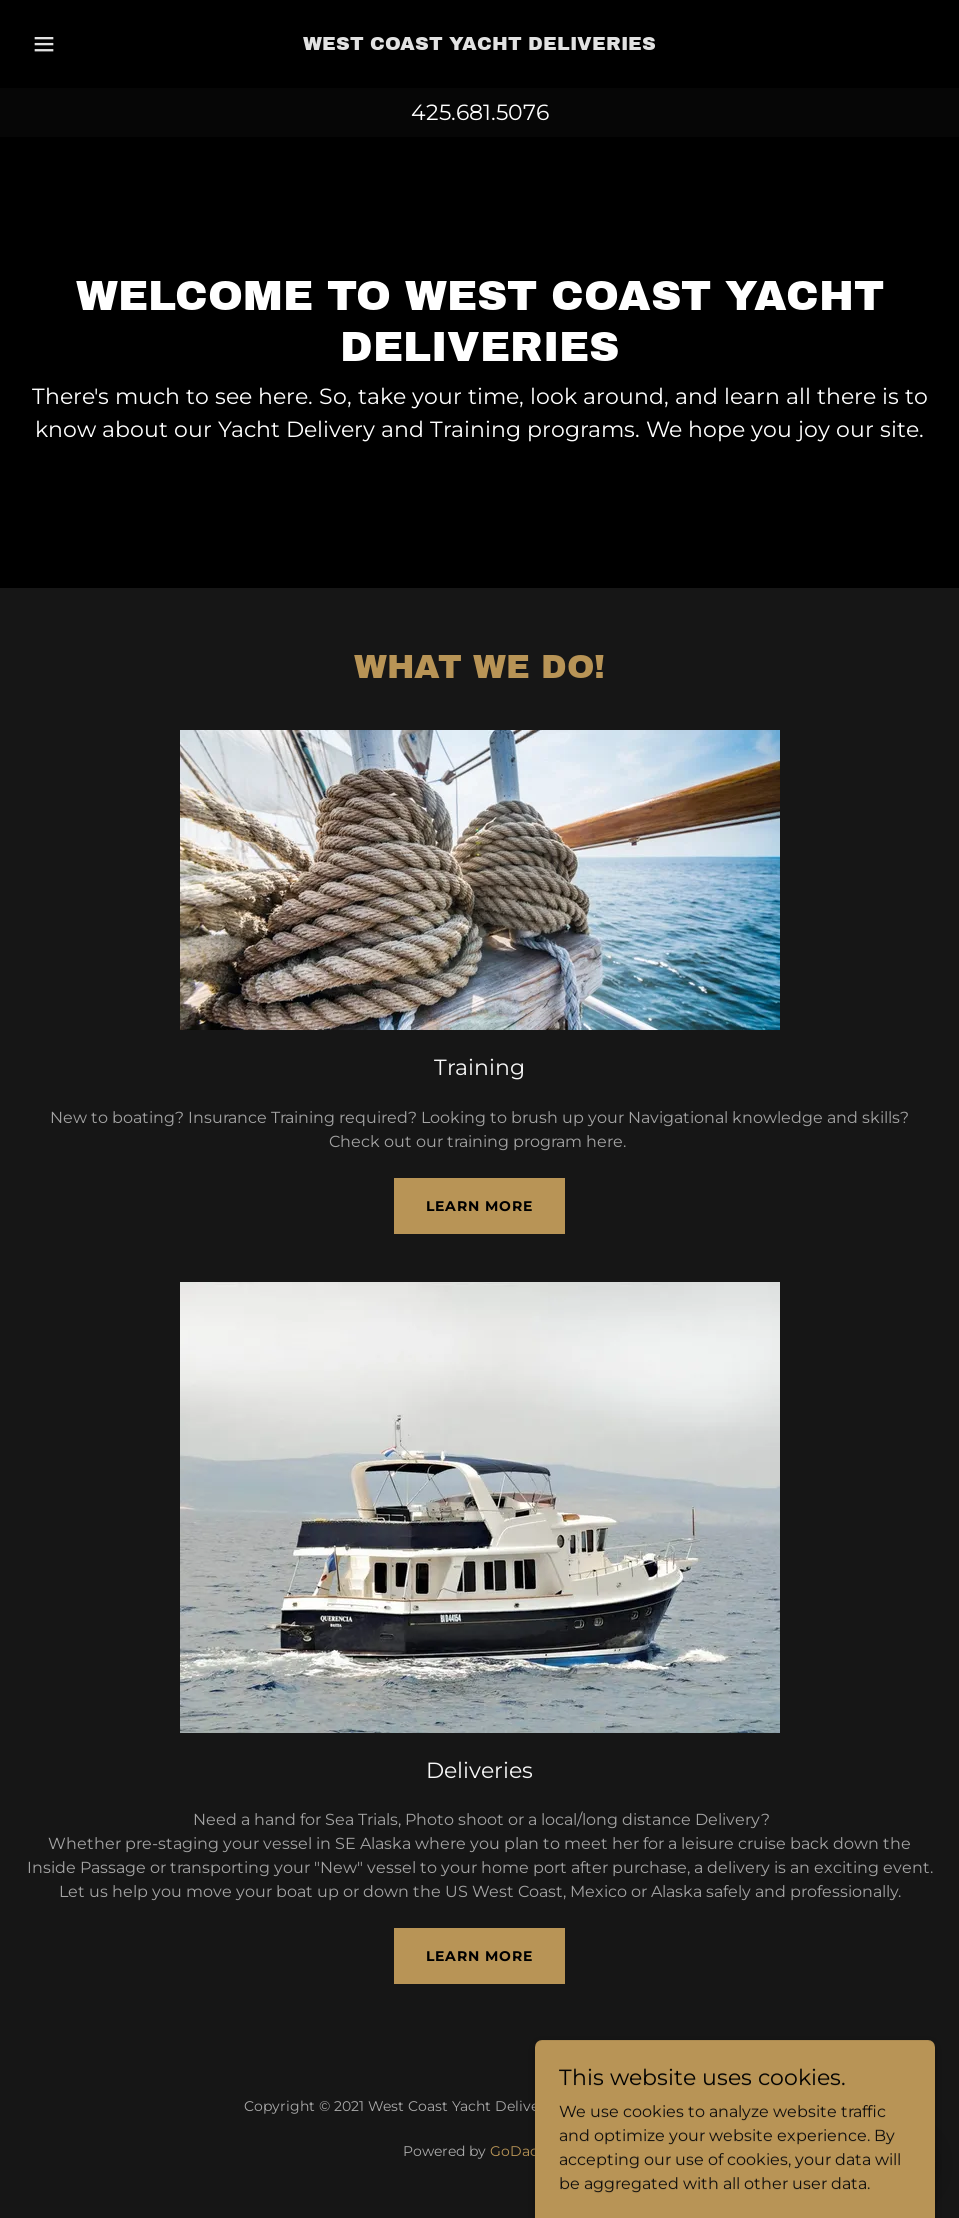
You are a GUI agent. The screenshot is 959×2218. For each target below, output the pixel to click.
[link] (479, 44)
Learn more (479, 1206)
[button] (72, 44)
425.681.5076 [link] (480, 112)
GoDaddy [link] (523, 2151)
